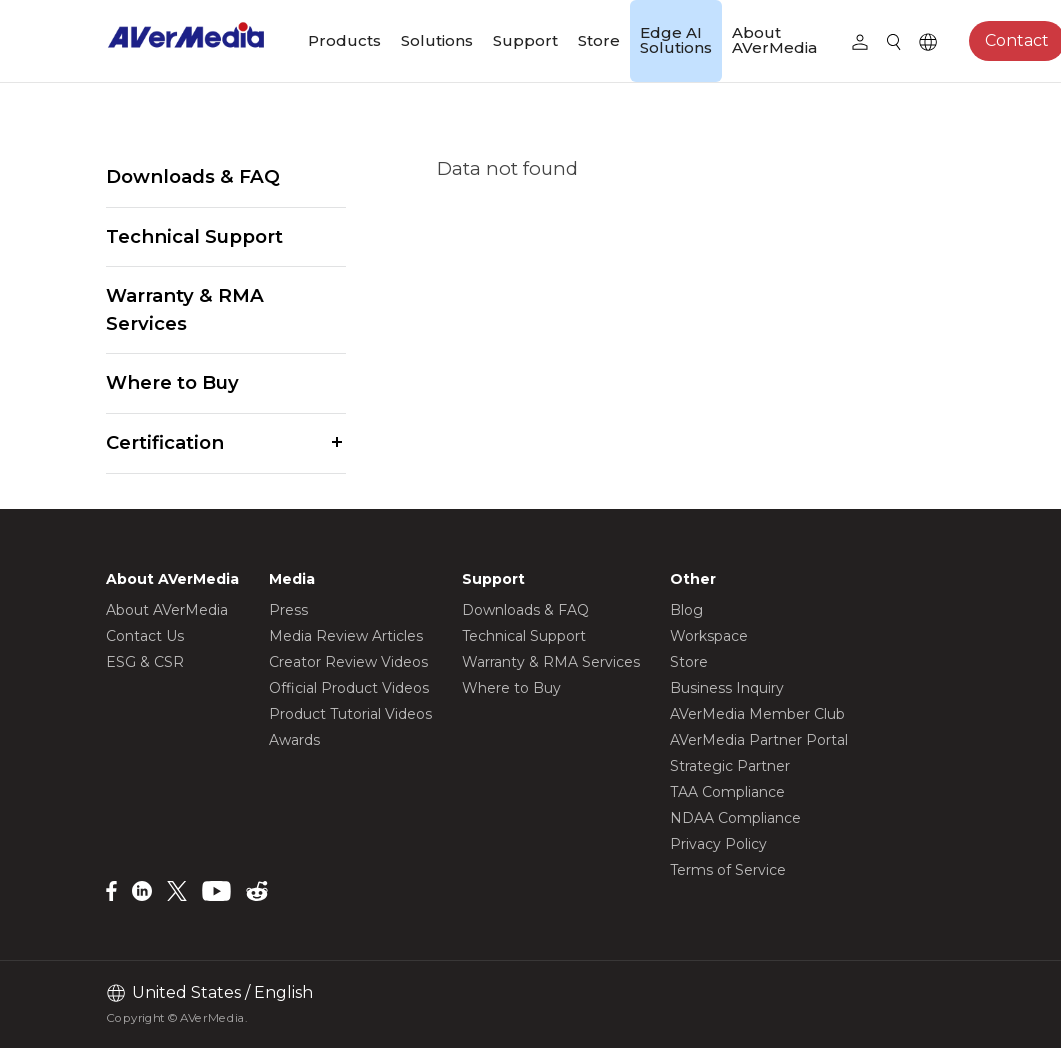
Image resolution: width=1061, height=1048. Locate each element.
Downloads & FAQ (193, 176)
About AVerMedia (774, 40)
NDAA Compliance (735, 818)
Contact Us (145, 636)
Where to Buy (172, 382)
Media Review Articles (346, 636)
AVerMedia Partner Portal (759, 740)
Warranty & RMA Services (185, 309)
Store (599, 40)
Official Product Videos (349, 688)
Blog (686, 610)
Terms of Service (728, 870)
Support (525, 40)
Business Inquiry (727, 688)
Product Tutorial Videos (350, 714)
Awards (294, 740)
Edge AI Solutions (676, 40)
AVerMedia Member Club (757, 714)
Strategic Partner (730, 766)
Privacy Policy (718, 844)
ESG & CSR (145, 662)
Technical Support (194, 236)
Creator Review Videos (348, 662)
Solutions (437, 40)
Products (344, 40)
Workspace (709, 636)
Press (288, 610)
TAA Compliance (727, 792)
